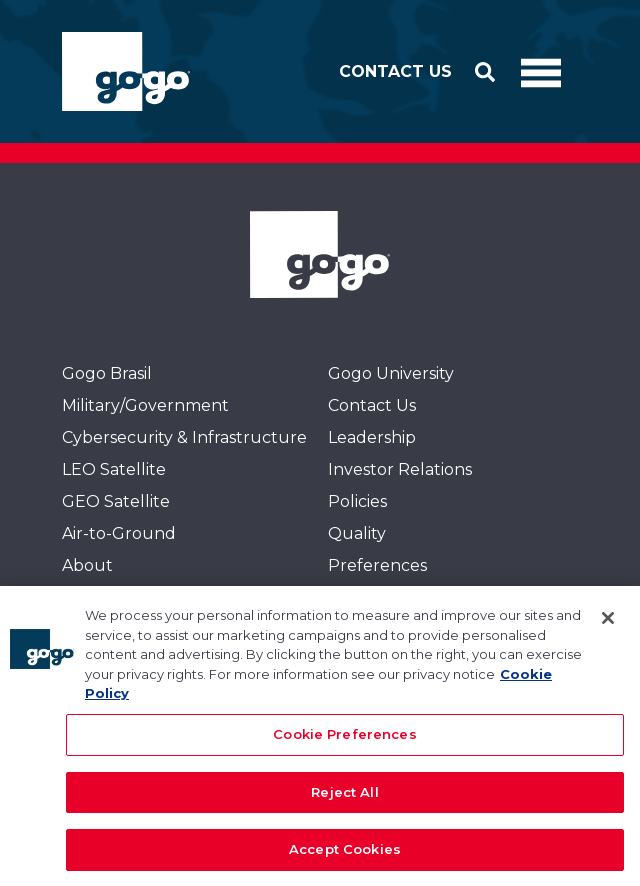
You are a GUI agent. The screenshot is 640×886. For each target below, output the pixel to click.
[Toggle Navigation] (541, 72)
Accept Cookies (345, 858)
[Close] (608, 627)
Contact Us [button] (395, 71)
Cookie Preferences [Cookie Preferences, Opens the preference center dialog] (344, 742)
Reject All (344, 800)
